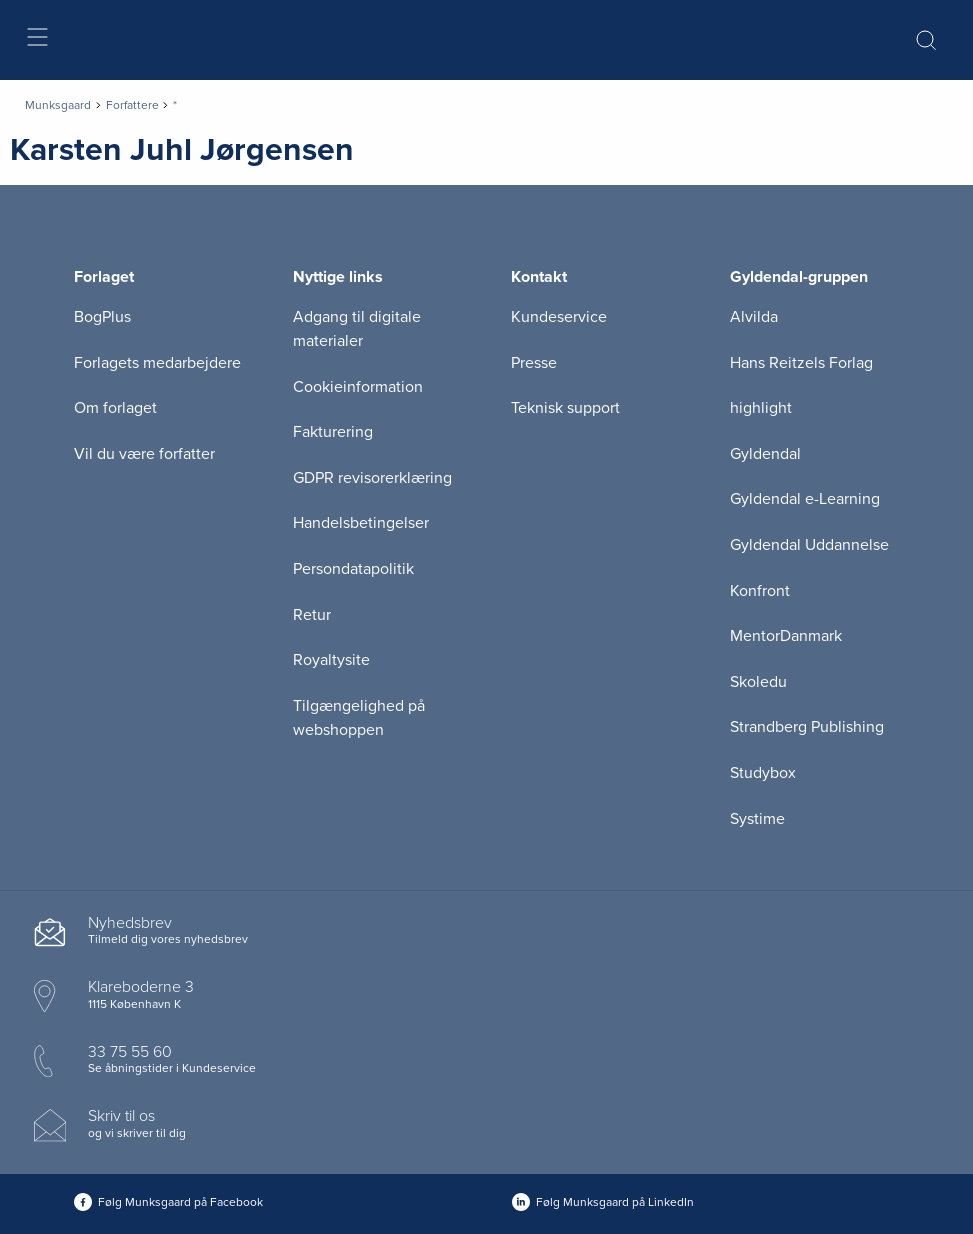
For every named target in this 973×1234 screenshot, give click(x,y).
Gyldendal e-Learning (805, 499)
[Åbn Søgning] (926, 40)
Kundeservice (559, 317)
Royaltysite (331, 660)
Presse (534, 363)
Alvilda (754, 317)
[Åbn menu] (36, 40)
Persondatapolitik (353, 569)
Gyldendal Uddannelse (809, 545)
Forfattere (132, 105)
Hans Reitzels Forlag (801, 363)
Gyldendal (765, 454)
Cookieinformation (358, 387)
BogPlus (102, 317)
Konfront (760, 591)
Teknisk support (565, 408)
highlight (761, 408)
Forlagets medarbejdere (157, 363)
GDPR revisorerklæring (372, 478)
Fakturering (333, 432)
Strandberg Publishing (807, 727)
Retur (312, 615)
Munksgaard (58, 105)
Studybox (763, 773)
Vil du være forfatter (144, 454)
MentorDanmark (786, 636)
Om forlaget (115, 408)
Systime (757, 819)
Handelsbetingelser (361, 523)
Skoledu (758, 682)
